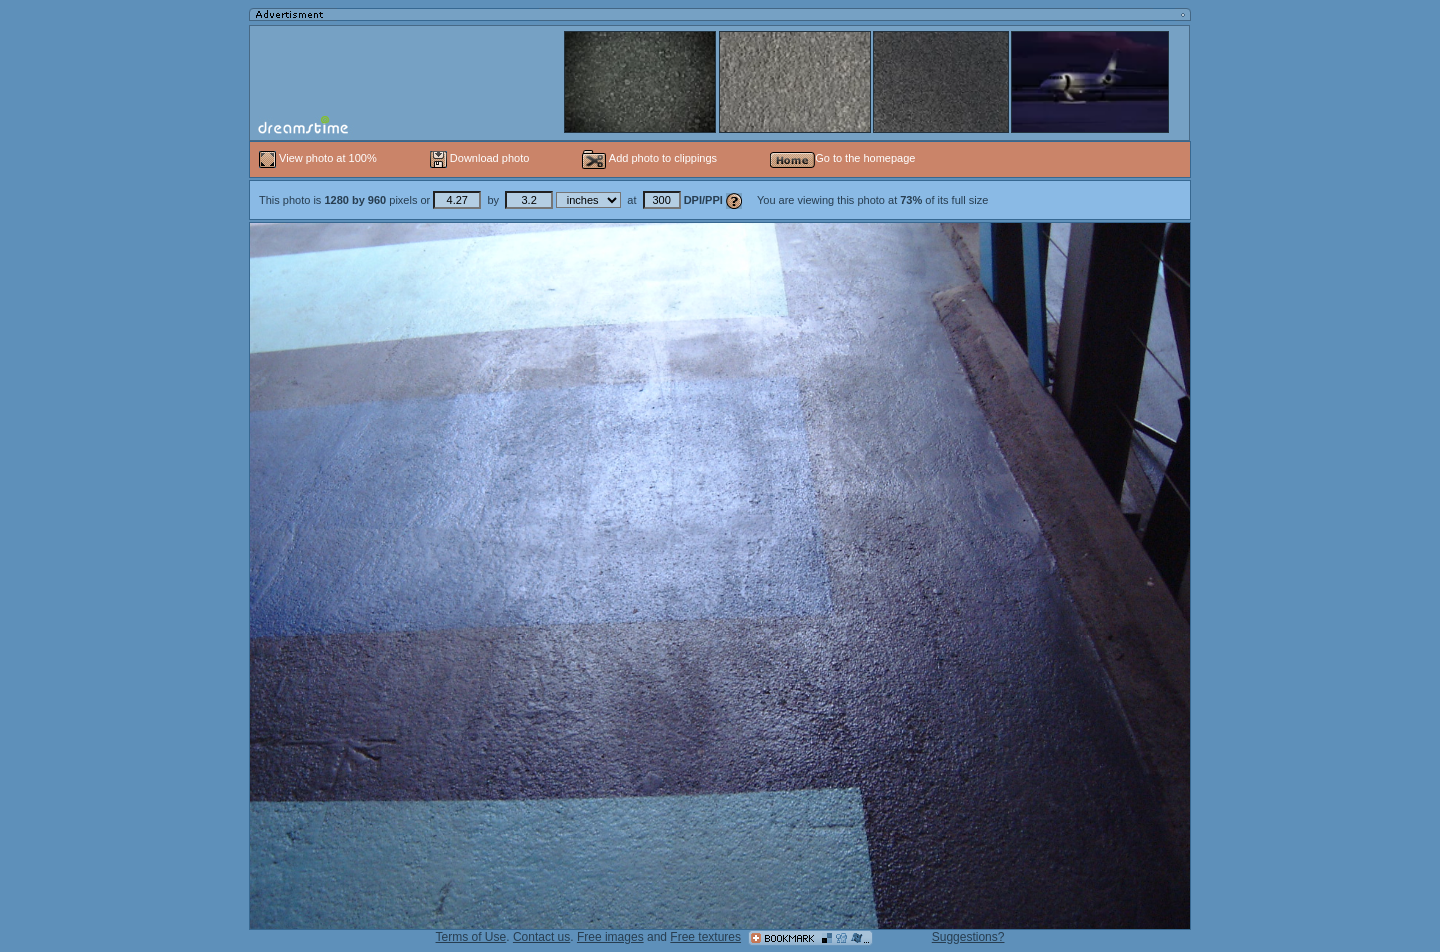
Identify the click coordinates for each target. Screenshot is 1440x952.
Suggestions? (968, 937)
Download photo (480, 158)
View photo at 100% (319, 158)
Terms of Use (471, 937)
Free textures (705, 937)
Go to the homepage (842, 158)
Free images (610, 937)
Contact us (541, 937)
